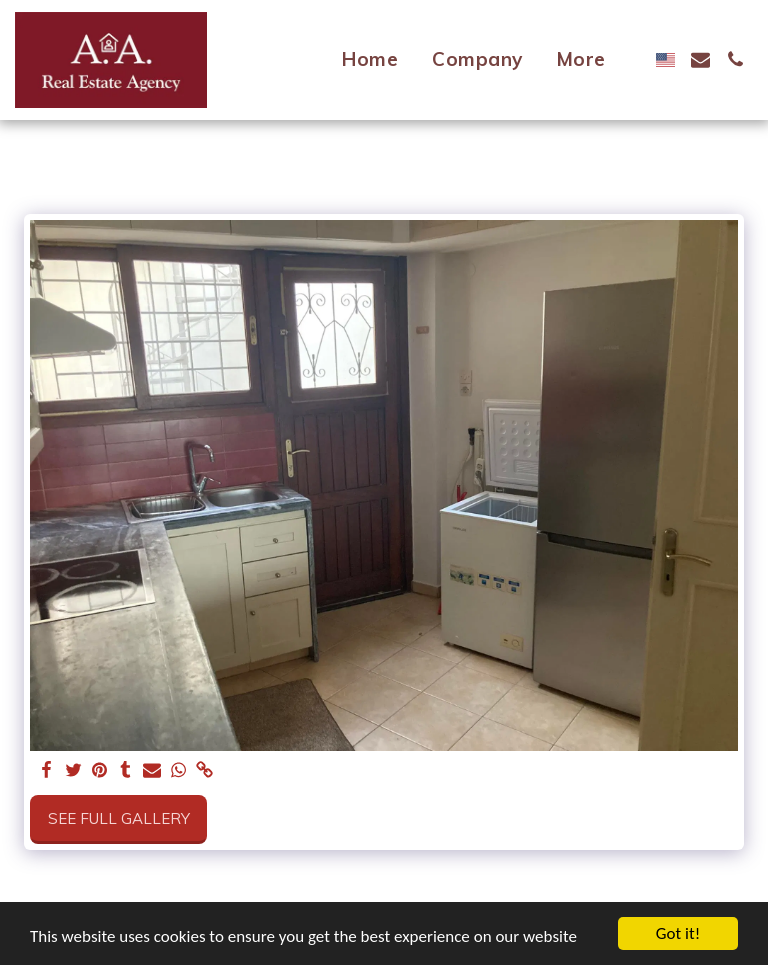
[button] (700, 59)
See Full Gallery (119, 818)
